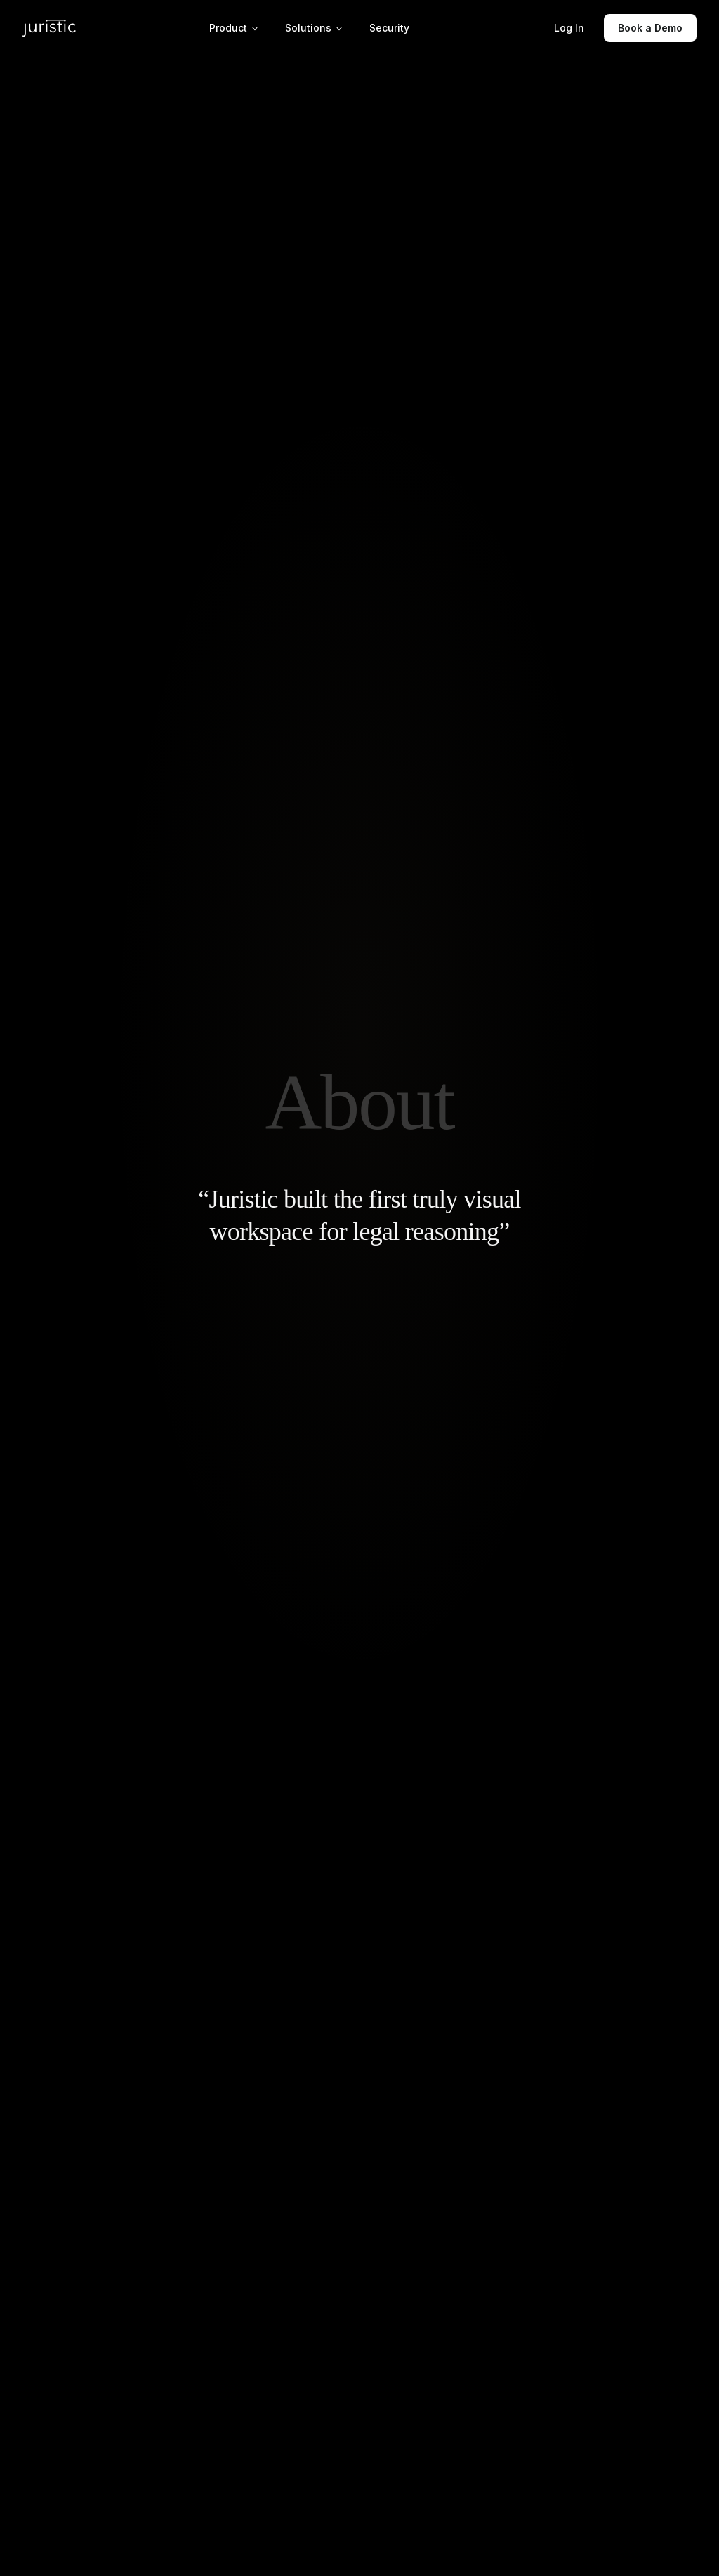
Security (389, 28)
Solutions (314, 28)
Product (234, 28)
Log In (569, 28)
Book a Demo (650, 28)
